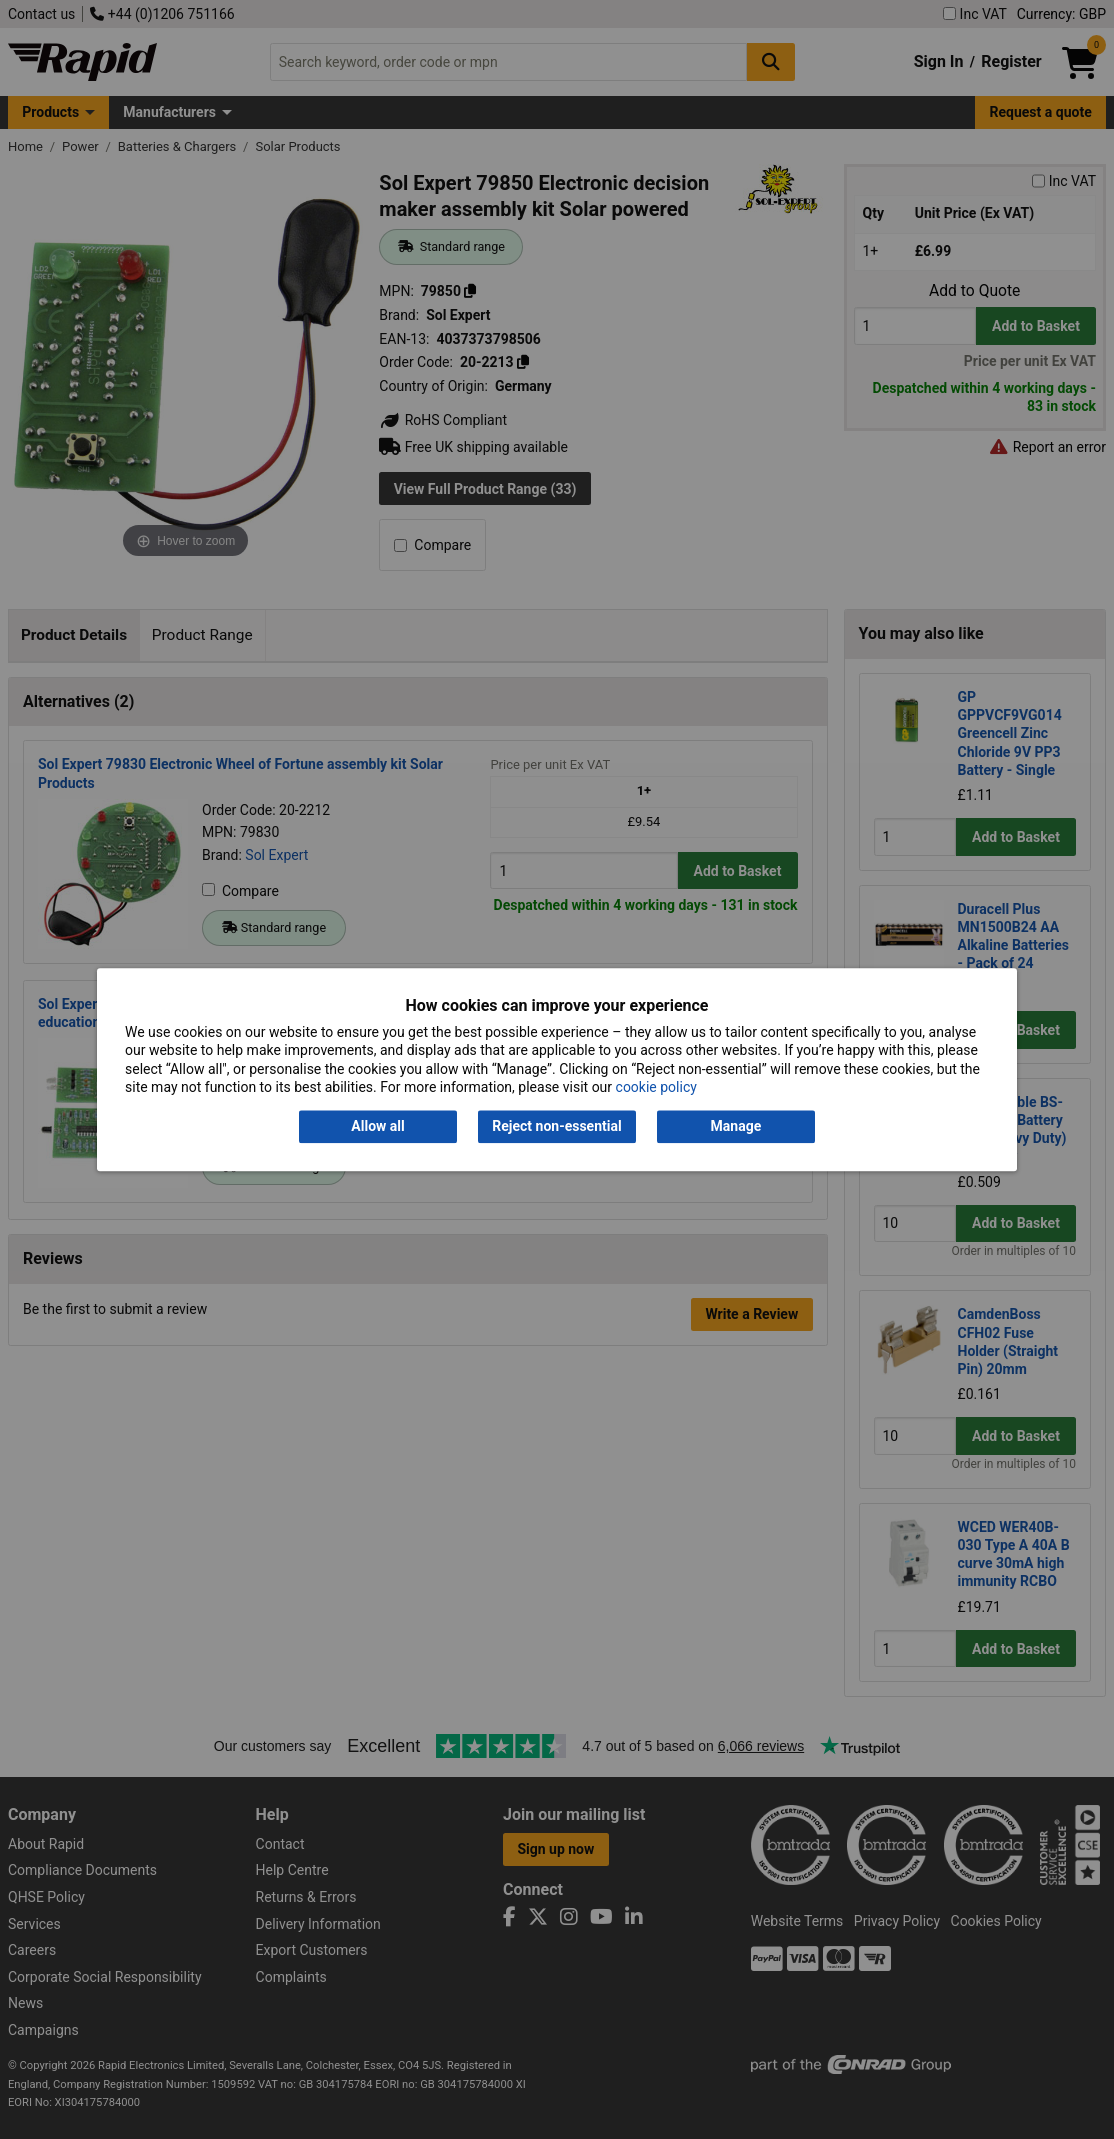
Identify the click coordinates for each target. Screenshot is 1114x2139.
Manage (736, 1127)
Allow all (377, 1127)
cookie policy (656, 1087)
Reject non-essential (556, 1127)
